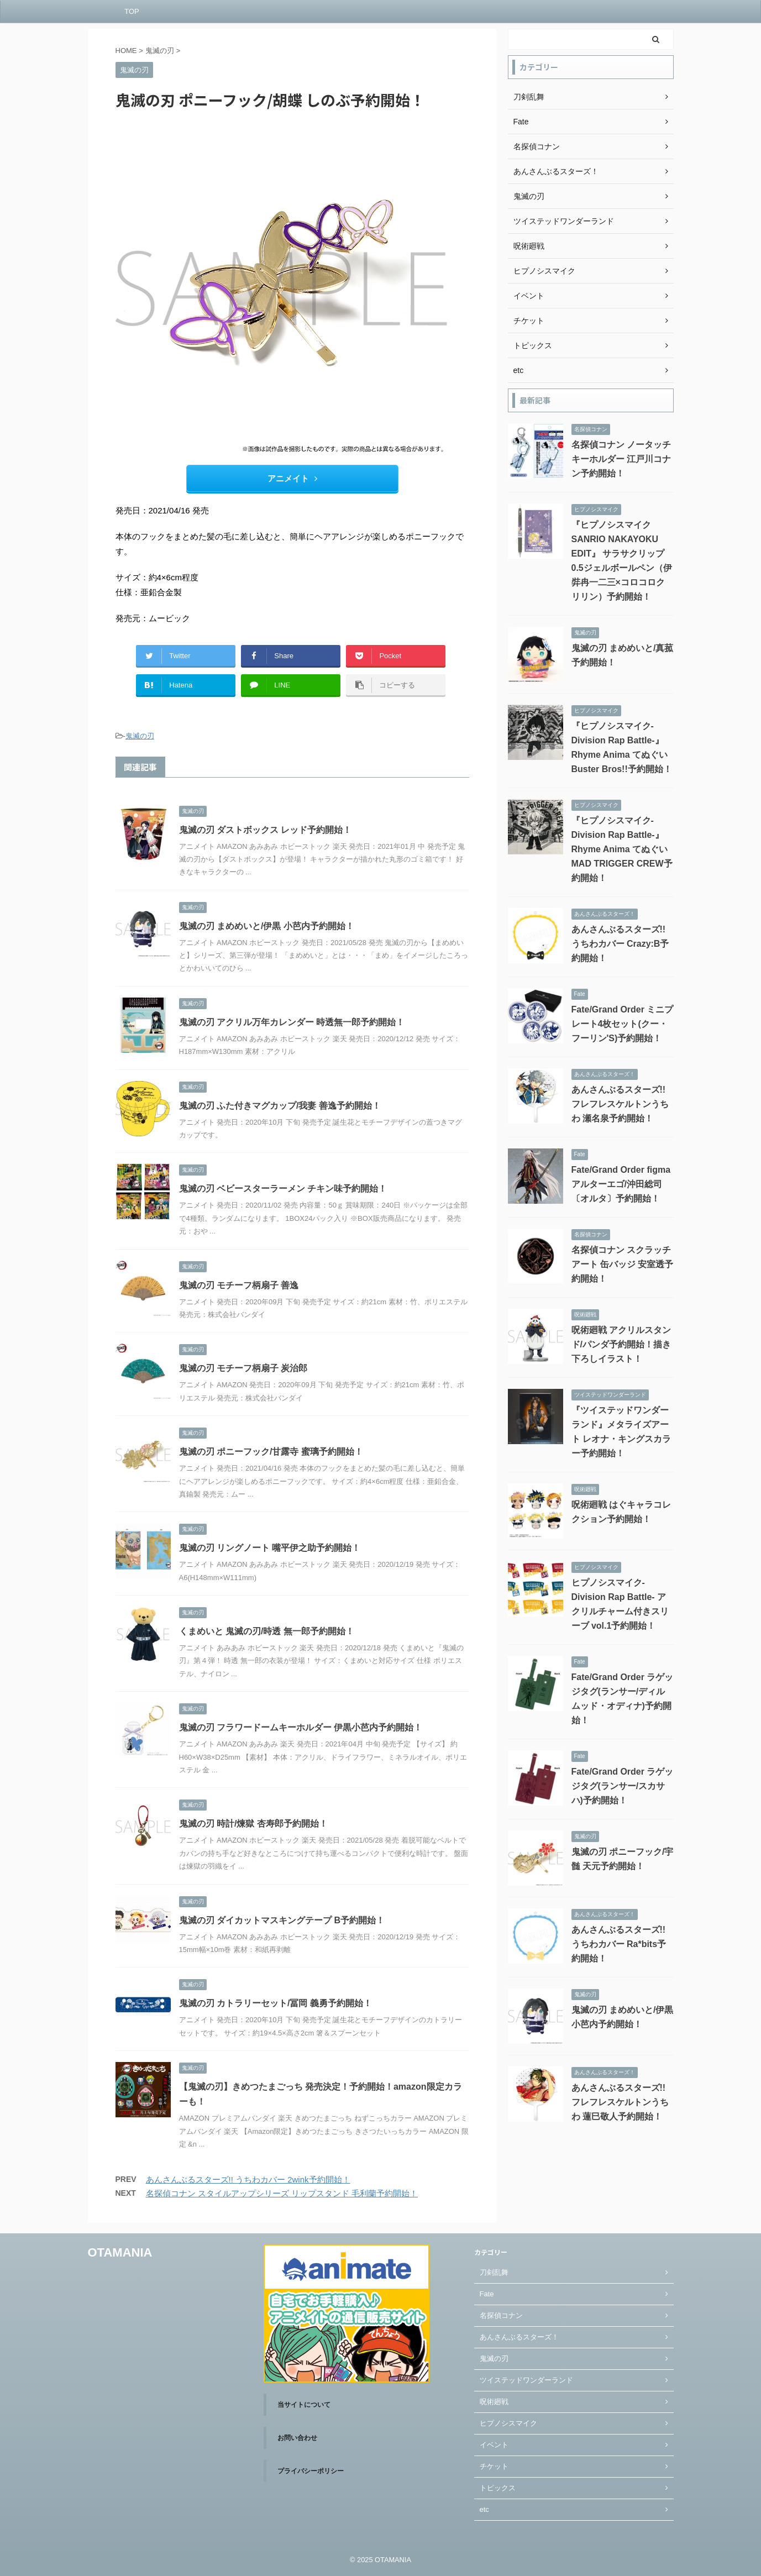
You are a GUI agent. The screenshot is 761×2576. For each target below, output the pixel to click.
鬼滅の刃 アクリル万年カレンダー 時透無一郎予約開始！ (292, 1022)
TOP (131, 11)
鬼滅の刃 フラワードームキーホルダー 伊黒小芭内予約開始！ (301, 1727)
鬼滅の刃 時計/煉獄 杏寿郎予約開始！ (253, 1823)
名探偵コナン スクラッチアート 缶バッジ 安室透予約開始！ (622, 1264)
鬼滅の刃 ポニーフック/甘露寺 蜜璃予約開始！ (271, 1451)
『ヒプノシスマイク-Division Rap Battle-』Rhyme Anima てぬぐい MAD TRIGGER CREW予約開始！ (622, 849)
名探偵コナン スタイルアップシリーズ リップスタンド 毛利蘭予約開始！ (282, 2193)
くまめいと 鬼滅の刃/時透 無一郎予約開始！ (266, 1631)
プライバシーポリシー (310, 2471)
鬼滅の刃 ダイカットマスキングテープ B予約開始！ (282, 1920)
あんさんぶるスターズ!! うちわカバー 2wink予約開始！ (248, 2179)
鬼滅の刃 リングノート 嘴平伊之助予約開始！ (270, 1547)
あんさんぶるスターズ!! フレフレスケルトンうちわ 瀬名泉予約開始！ (620, 1104)
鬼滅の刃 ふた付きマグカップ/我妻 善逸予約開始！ (280, 1105)
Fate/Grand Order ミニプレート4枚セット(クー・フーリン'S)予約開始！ (622, 1024)
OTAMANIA (120, 2252)
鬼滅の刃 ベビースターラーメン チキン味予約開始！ (283, 1188)
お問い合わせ (297, 2438)
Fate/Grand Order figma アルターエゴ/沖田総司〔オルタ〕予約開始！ (621, 1184)
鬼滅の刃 (139, 736)
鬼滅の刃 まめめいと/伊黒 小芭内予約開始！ (266, 926)
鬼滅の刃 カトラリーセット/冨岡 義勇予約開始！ (275, 2003)
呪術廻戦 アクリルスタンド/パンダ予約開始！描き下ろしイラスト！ (621, 1344)
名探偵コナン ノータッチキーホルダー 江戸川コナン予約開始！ (621, 459)
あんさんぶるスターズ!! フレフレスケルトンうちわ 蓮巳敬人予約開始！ (620, 2102)
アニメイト (292, 478)
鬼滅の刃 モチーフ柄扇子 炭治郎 (243, 1368)
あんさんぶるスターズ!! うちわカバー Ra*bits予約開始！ (618, 1944)
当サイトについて (303, 2405)
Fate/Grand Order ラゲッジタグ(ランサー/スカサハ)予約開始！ (622, 1786)
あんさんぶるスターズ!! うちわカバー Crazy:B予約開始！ (620, 944)
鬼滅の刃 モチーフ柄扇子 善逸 (239, 1285)
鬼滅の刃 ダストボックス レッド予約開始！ (265, 830)
